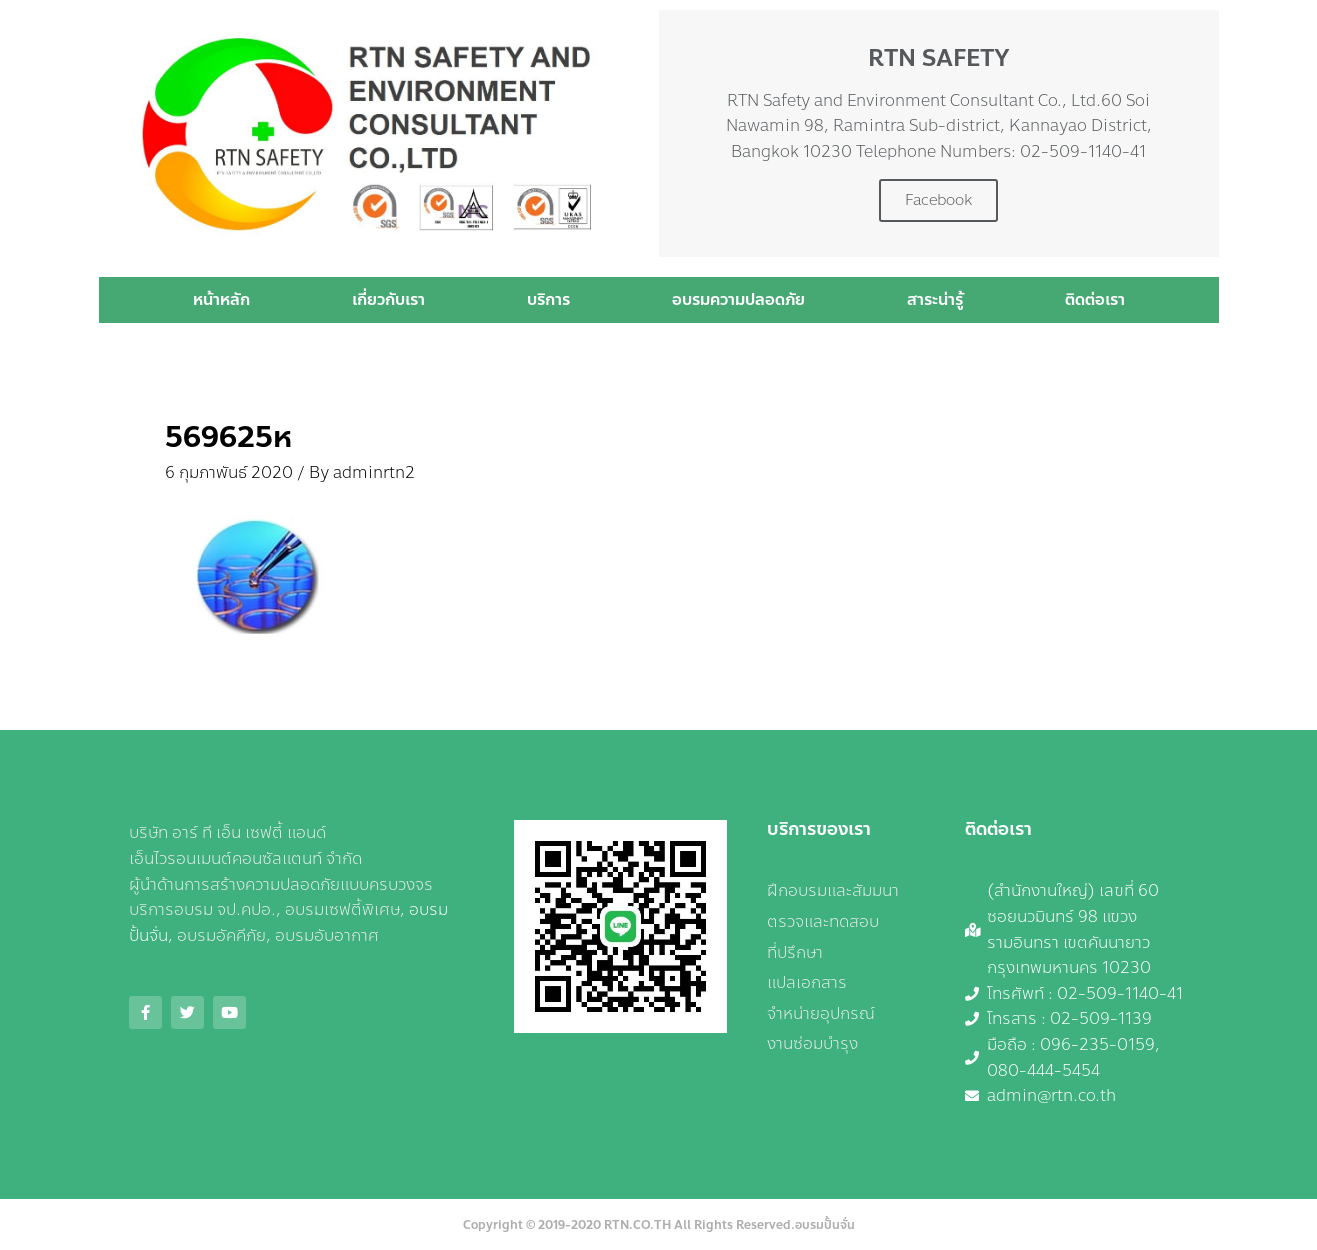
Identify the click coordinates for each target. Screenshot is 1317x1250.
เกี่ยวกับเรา (388, 299)
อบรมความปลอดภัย (738, 299)
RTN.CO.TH (637, 1225)
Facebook (938, 200)
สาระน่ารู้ (935, 299)
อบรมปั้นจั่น (825, 1225)
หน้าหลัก (221, 299)
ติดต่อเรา (1095, 299)
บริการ (548, 299)
